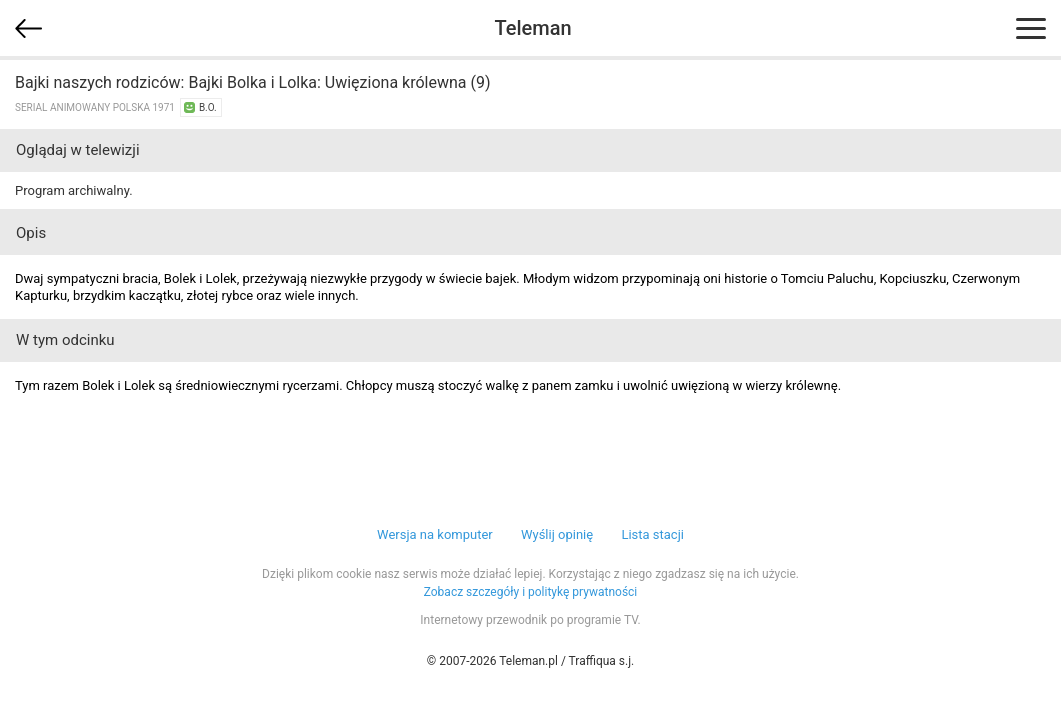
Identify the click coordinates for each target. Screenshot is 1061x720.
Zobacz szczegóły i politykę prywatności (531, 592)
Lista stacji (652, 534)
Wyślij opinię (557, 534)
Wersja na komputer (435, 534)
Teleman (532, 28)
